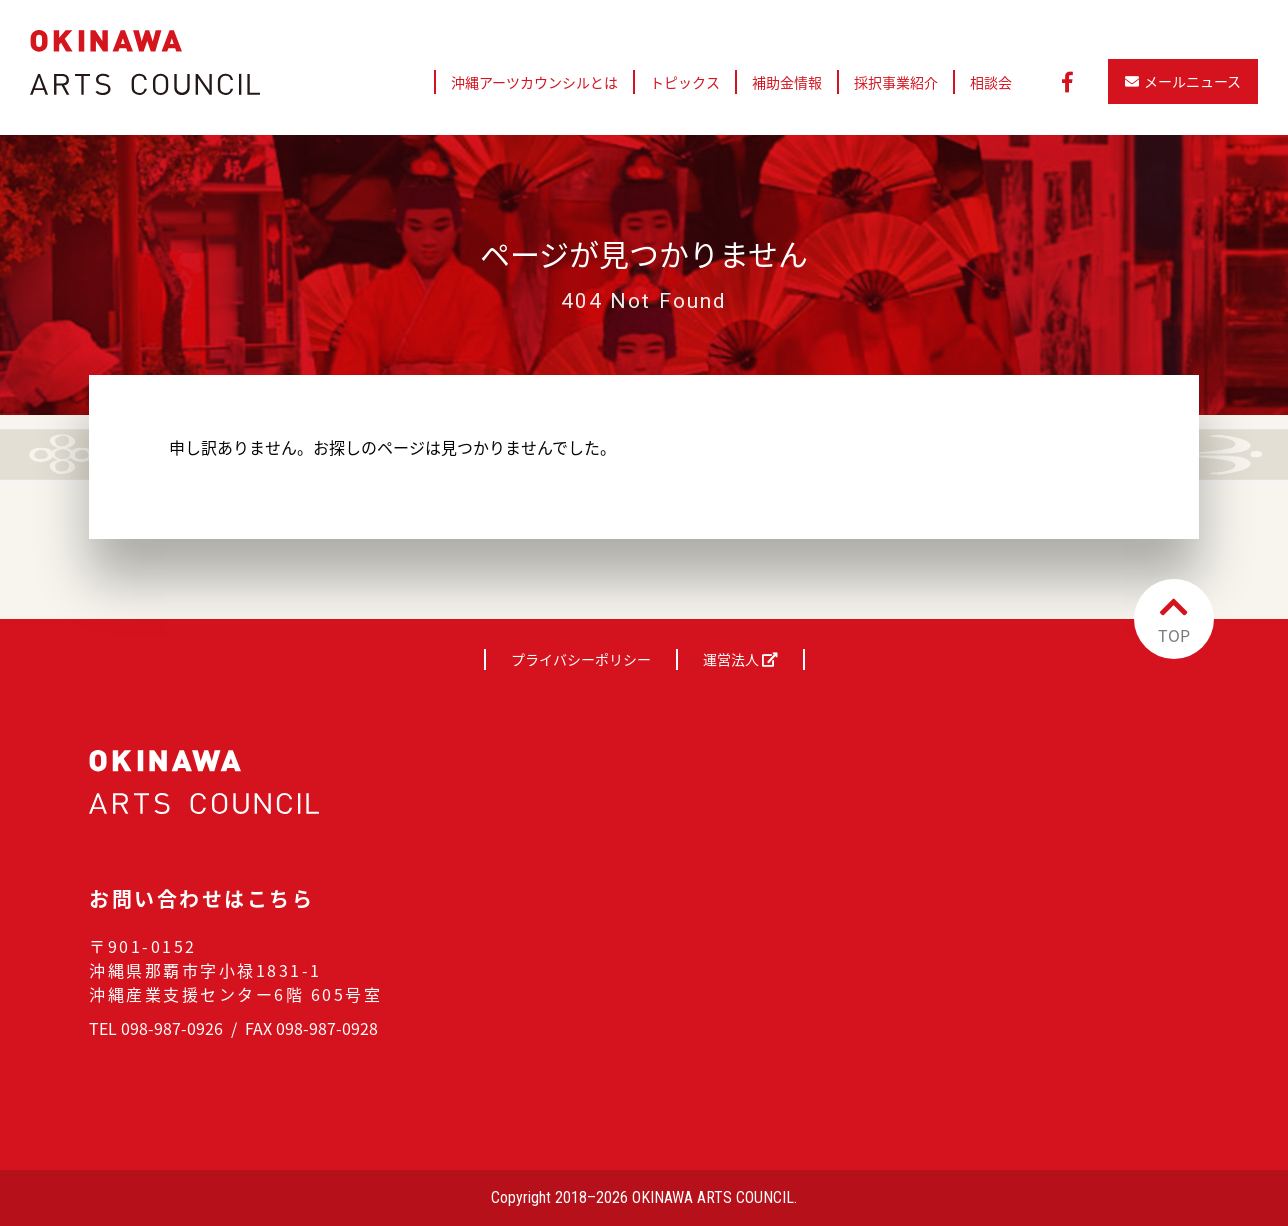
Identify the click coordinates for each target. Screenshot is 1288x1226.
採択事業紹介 (896, 82)
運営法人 (740, 659)
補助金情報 (787, 82)
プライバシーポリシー (581, 659)
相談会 (991, 82)
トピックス (685, 82)
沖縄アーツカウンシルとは (534, 82)
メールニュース (1183, 81)
